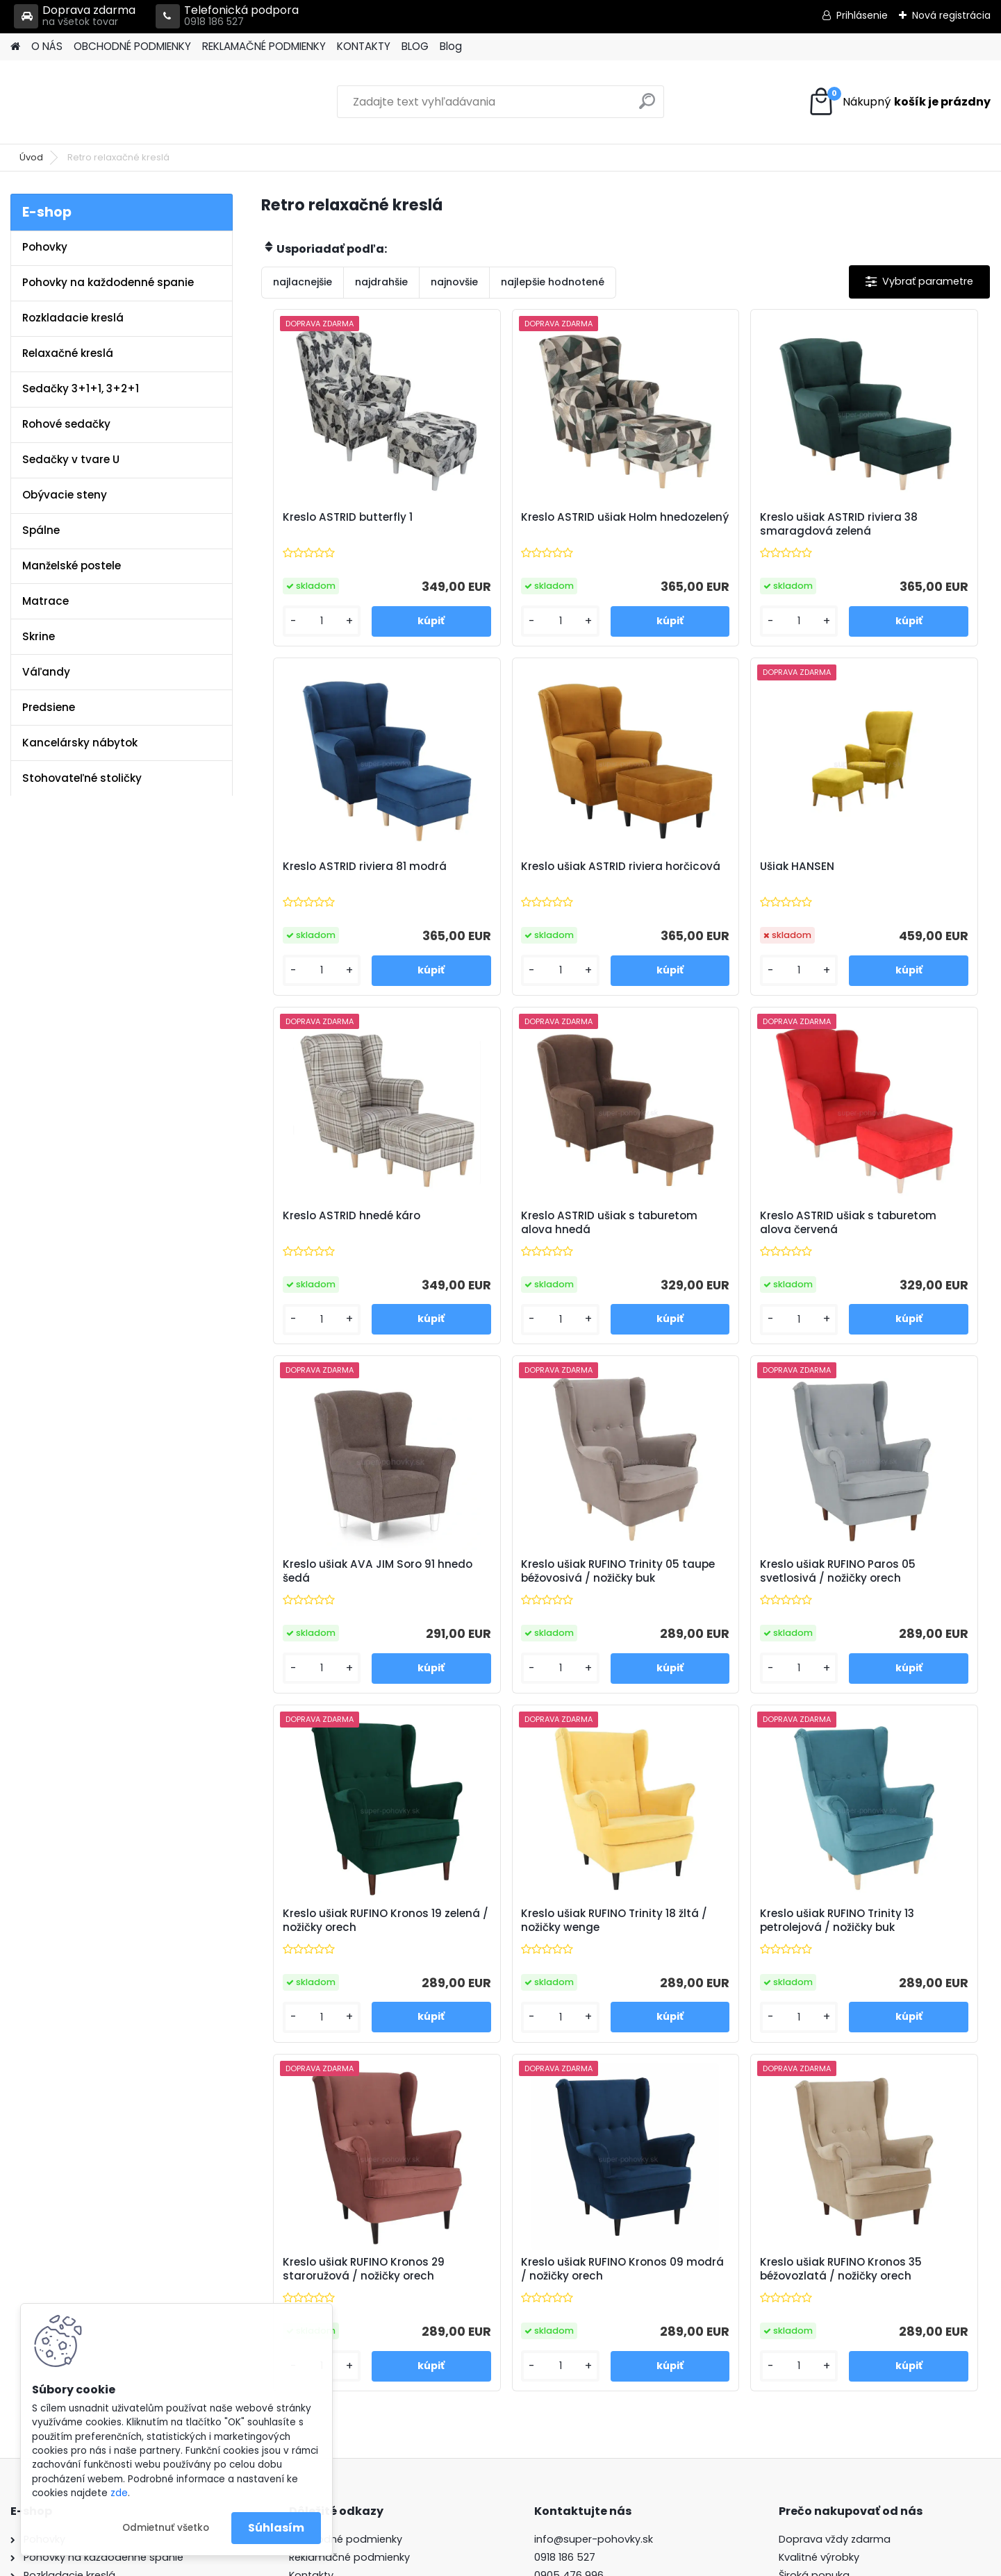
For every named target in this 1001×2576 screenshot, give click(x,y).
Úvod (31, 157)
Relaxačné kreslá (67, 353)
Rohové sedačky (66, 424)
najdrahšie (381, 282)
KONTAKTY (363, 46)
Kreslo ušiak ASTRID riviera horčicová (347, 873)
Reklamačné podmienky (349, 2244)
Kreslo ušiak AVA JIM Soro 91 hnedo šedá (527, 1226)
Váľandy (46, 671)
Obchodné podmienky (345, 2226)
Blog (451, 46)
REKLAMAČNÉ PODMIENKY (264, 46)
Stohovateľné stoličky (82, 778)
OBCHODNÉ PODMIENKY (132, 46)
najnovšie (454, 282)
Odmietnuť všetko (165, 2527)
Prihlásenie (862, 15)
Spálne (41, 530)
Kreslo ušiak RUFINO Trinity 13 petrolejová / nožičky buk (714, 1587)
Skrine (38, 636)
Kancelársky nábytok (80, 742)
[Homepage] (15, 46)
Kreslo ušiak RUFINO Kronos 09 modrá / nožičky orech (531, 1948)
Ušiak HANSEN (495, 866)
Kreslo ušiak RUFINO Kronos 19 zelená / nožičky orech (349, 1587)
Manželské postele (71, 565)
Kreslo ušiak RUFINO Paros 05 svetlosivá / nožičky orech (891, 1230)
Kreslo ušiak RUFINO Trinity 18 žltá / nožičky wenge (529, 1587)
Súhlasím (276, 2528)
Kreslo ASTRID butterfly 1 (341, 517)
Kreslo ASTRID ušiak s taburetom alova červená (346, 1226)
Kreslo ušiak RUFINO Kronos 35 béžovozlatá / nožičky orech (713, 1951)
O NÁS (47, 46)
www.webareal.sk (557, 2562)
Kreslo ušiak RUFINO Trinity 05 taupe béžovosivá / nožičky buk (711, 1230)
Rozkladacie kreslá (73, 317)
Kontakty (311, 2261)
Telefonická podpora (227, 16)
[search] (647, 106)
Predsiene (48, 707)
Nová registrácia (951, 15)
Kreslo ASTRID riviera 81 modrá (884, 524)
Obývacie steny (64, 494)
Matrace (45, 601)
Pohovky (44, 247)
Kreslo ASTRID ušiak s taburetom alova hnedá (888, 873)
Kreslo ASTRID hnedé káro (709, 866)
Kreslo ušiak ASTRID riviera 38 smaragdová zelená (711, 524)
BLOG (415, 46)
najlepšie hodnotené (552, 282)
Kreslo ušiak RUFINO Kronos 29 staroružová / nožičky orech (895, 1590)
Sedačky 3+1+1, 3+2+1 (80, 388)
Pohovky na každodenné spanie (108, 282)
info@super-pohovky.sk (593, 2226)
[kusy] (303, 621)
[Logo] (105, 102)
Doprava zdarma (74, 16)
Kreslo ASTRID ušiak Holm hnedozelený (526, 524)
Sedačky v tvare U (70, 459)
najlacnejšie (302, 282)
